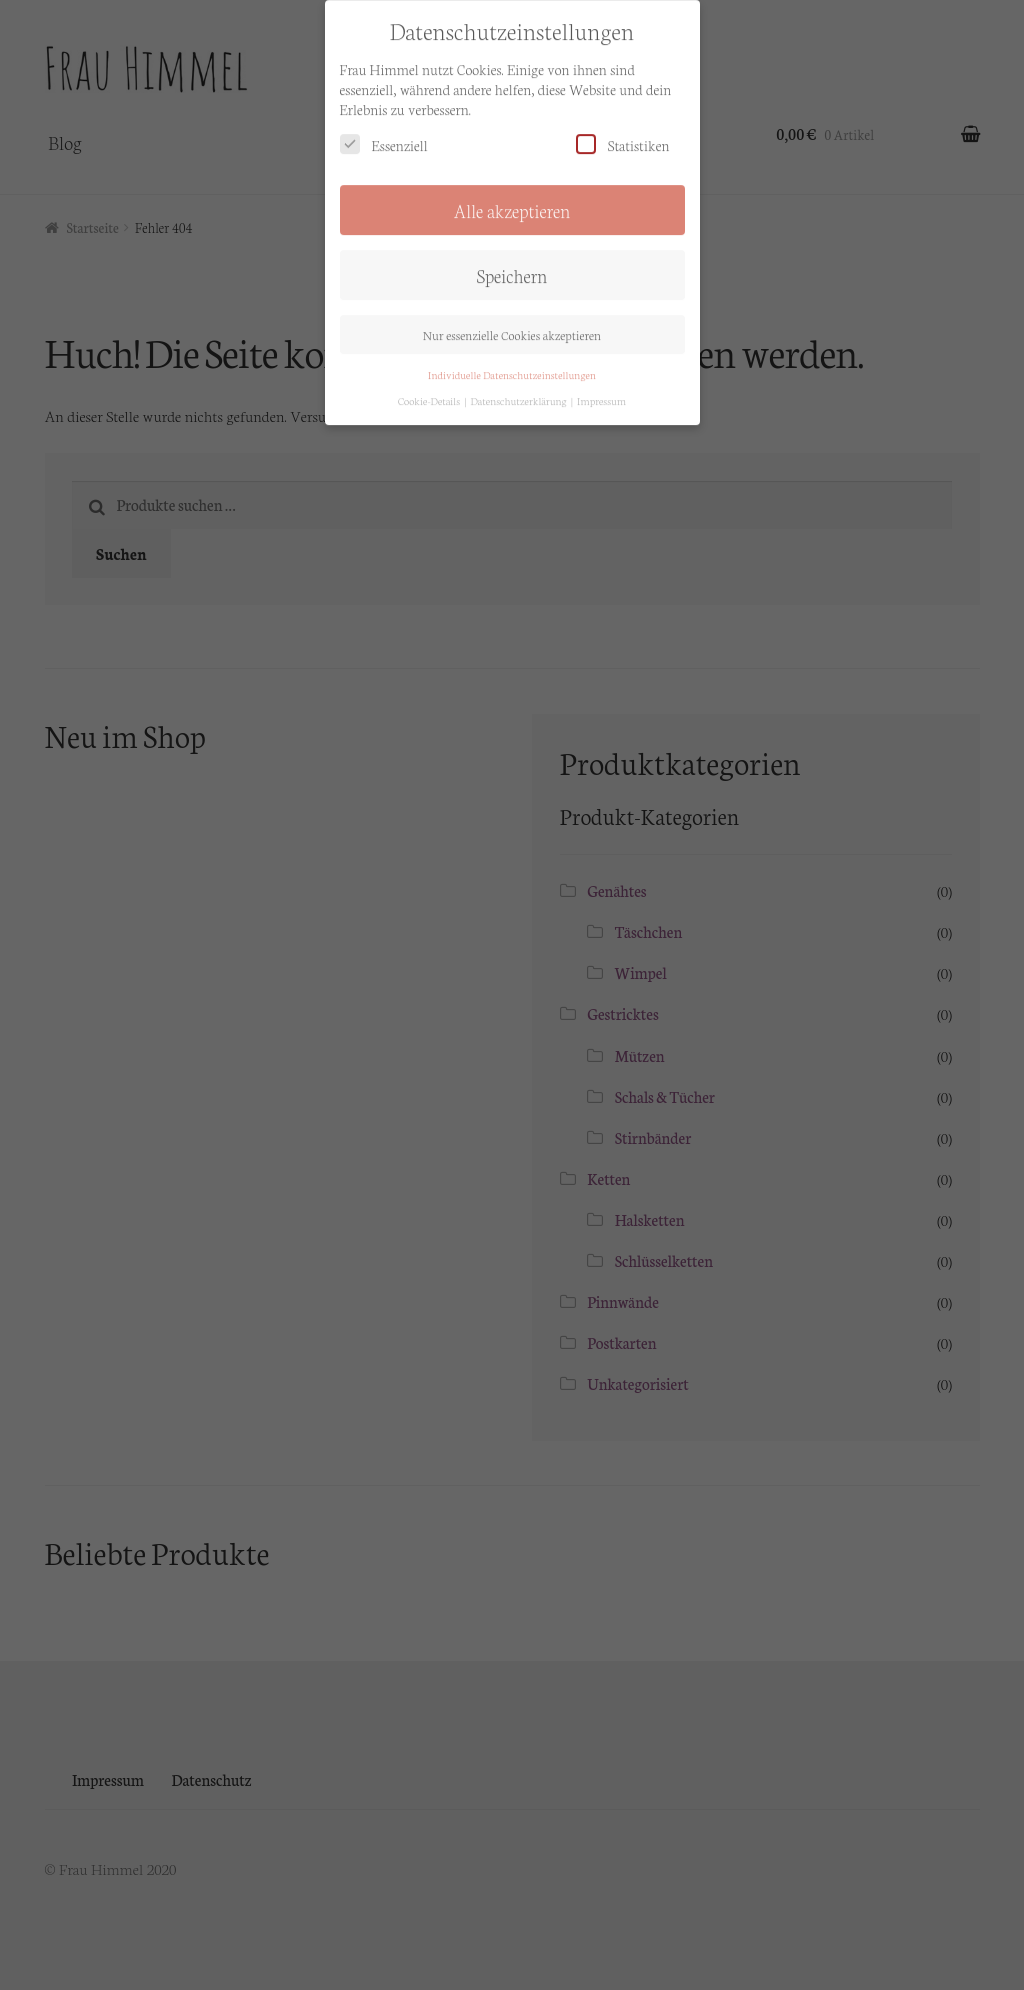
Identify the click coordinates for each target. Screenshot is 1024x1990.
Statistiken (623, 130)
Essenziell (384, 130)
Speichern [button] (512, 261)
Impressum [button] (601, 386)
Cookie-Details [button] (430, 386)
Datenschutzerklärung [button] (519, 386)
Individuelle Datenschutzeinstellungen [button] (512, 359)
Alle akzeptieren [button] (512, 196)
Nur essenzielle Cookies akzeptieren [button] (512, 319)
